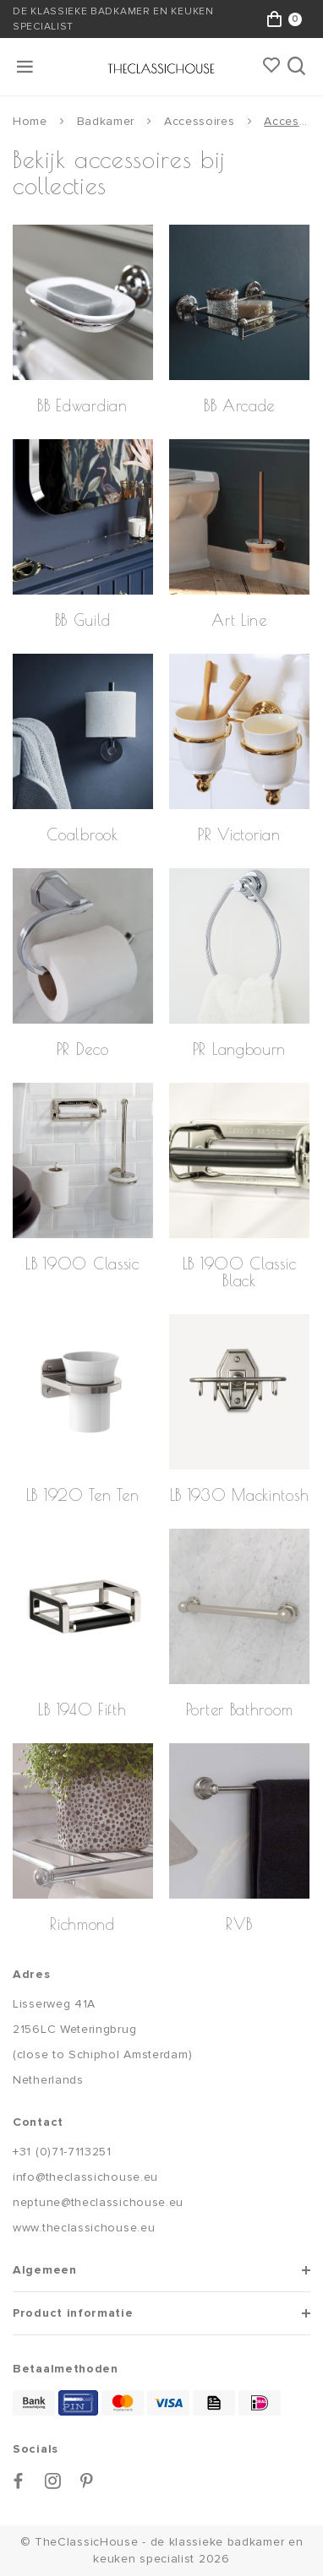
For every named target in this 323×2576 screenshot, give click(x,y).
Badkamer (106, 121)
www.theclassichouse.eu (84, 2227)
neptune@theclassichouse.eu (98, 2202)
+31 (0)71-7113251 (62, 2151)
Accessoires (199, 121)
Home (30, 121)
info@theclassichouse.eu (85, 2177)
